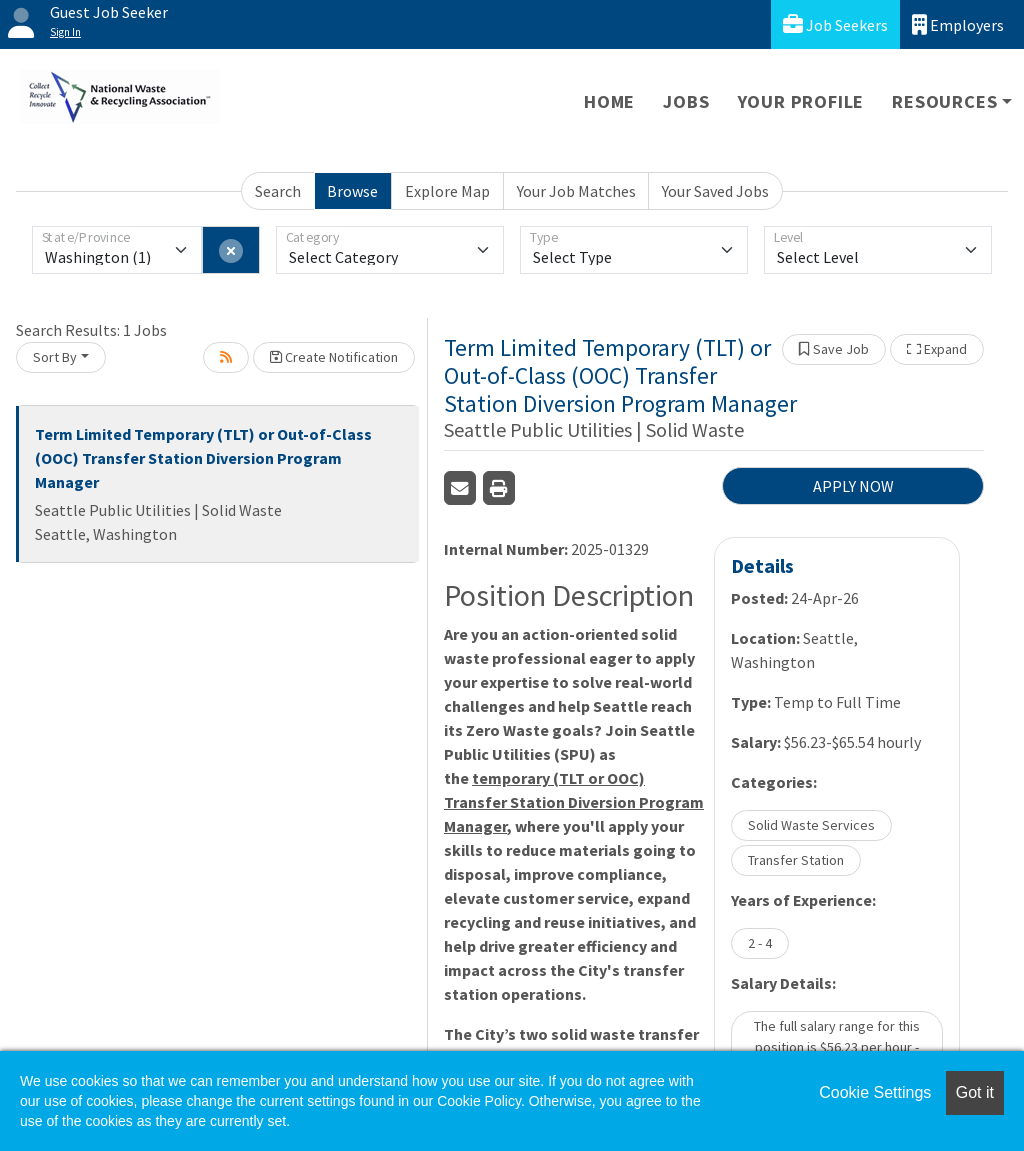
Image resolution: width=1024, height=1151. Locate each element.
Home (609, 101)
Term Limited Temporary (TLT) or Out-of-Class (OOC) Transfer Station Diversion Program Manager (203, 458)
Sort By (55, 357)
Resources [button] (944, 101)
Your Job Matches (576, 191)
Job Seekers (835, 24)
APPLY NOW (853, 486)
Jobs (686, 101)
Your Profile (801, 101)
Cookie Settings (875, 1092)
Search (278, 191)
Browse (352, 191)
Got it (975, 1092)
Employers (958, 24)
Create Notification (334, 357)
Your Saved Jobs (715, 191)
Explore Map (447, 191)
